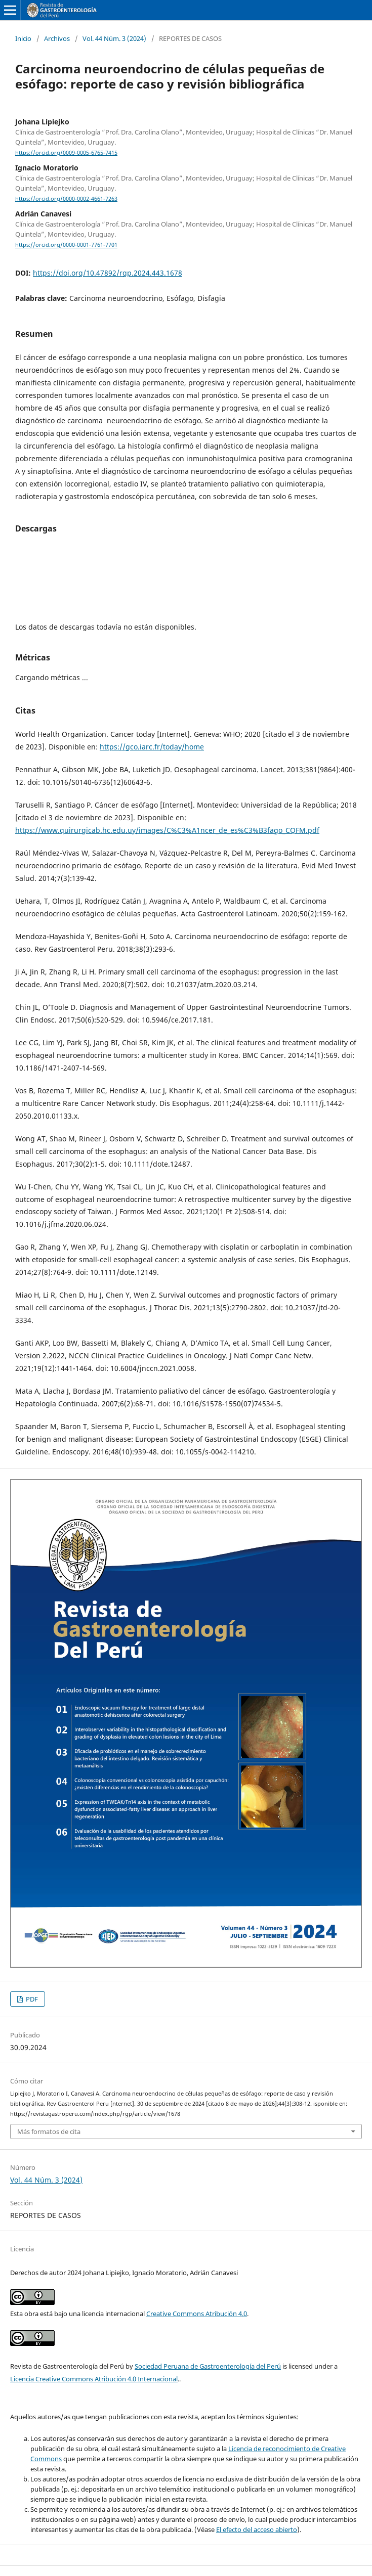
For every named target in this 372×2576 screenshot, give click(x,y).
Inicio (23, 38)
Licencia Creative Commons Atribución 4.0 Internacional (94, 2378)
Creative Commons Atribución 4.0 (196, 2313)
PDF (31, 1999)
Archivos (57, 38)
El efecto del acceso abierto (256, 2529)
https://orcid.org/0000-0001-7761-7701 (66, 245)
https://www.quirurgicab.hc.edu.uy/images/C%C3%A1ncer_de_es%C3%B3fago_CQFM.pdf (167, 830)
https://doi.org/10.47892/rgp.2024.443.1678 (107, 273)
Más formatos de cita (48, 2131)
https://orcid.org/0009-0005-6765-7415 (66, 152)
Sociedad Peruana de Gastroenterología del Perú (208, 2366)
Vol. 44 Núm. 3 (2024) (114, 38)
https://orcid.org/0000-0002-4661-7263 (66, 198)
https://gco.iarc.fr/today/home (152, 746)
